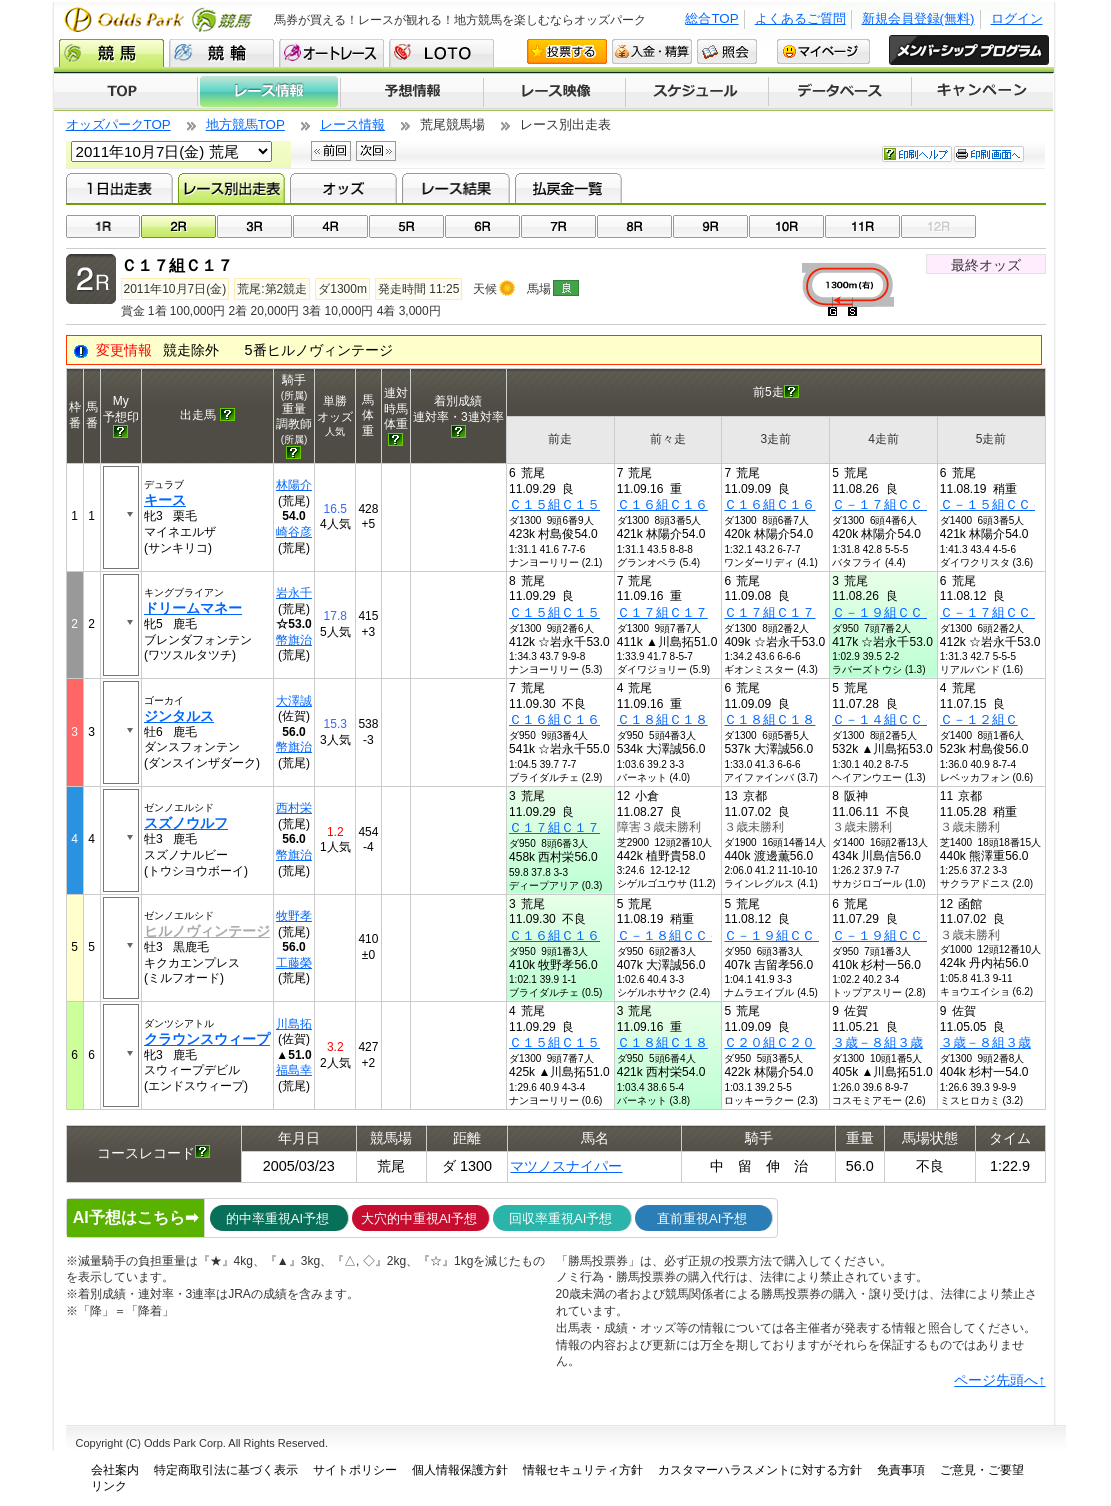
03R (254, 226)
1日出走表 (119, 188)
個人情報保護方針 (460, 1470)
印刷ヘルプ (917, 154)
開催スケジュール (697, 92)
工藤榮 (294, 963)
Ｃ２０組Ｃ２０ (769, 1042)
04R (330, 226)
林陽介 (294, 485)
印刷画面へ (989, 154)
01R (103, 226)
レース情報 (268, 92)
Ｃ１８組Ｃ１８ (662, 719)
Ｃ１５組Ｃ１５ (554, 504)
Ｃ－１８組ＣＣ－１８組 (688, 935)
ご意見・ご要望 (982, 1470)
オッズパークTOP (118, 124)
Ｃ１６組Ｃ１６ (662, 504)
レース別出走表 (231, 188)
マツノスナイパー (566, 1166)
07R (558, 226)
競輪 (221, 53)
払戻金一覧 (568, 188)
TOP (125, 92)
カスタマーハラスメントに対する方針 (760, 1470)
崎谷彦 (294, 532)
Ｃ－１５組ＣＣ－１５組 (1011, 504)
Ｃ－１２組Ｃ (979, 719)
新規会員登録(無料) (918, 18)
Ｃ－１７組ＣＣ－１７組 (903, 504)
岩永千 (294, 593)
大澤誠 (294, 701)
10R (786, 226)
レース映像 (554, 92)
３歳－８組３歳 (877, 1042)
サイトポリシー (355, 1470)
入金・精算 (652, 51)
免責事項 (901, 1470)
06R (482, 226)
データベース (840, 92)
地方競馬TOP (245, 124)
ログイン (1017, 18)
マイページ (823, 51)
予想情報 (411, 92)
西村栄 (294, 808)
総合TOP (711, 18)
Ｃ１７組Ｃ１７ (662, 612)
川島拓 (294, 1024)
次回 (376, 151)
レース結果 (455, 188)
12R (938, 226)
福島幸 (294, 1070)
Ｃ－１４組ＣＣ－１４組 (903, 719)
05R (406, 226)
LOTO (441, 53)
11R (862, 226)
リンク (109, 1486)
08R (634, 226)
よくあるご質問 (800, 18)
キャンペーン (983, 92)
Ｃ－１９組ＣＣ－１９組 (903, 612)
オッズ (343, 188)
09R (710, 226)
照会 (727, 51)
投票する (567, 51)
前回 (331, 151)
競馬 (111, 53)
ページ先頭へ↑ (999, 1380)
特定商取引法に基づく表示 (226, 1470)
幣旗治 (294, 640)
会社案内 (115, 1470)
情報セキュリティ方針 (583, 1470)
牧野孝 (294, 916)
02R (178, 226)
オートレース (331, 53)
